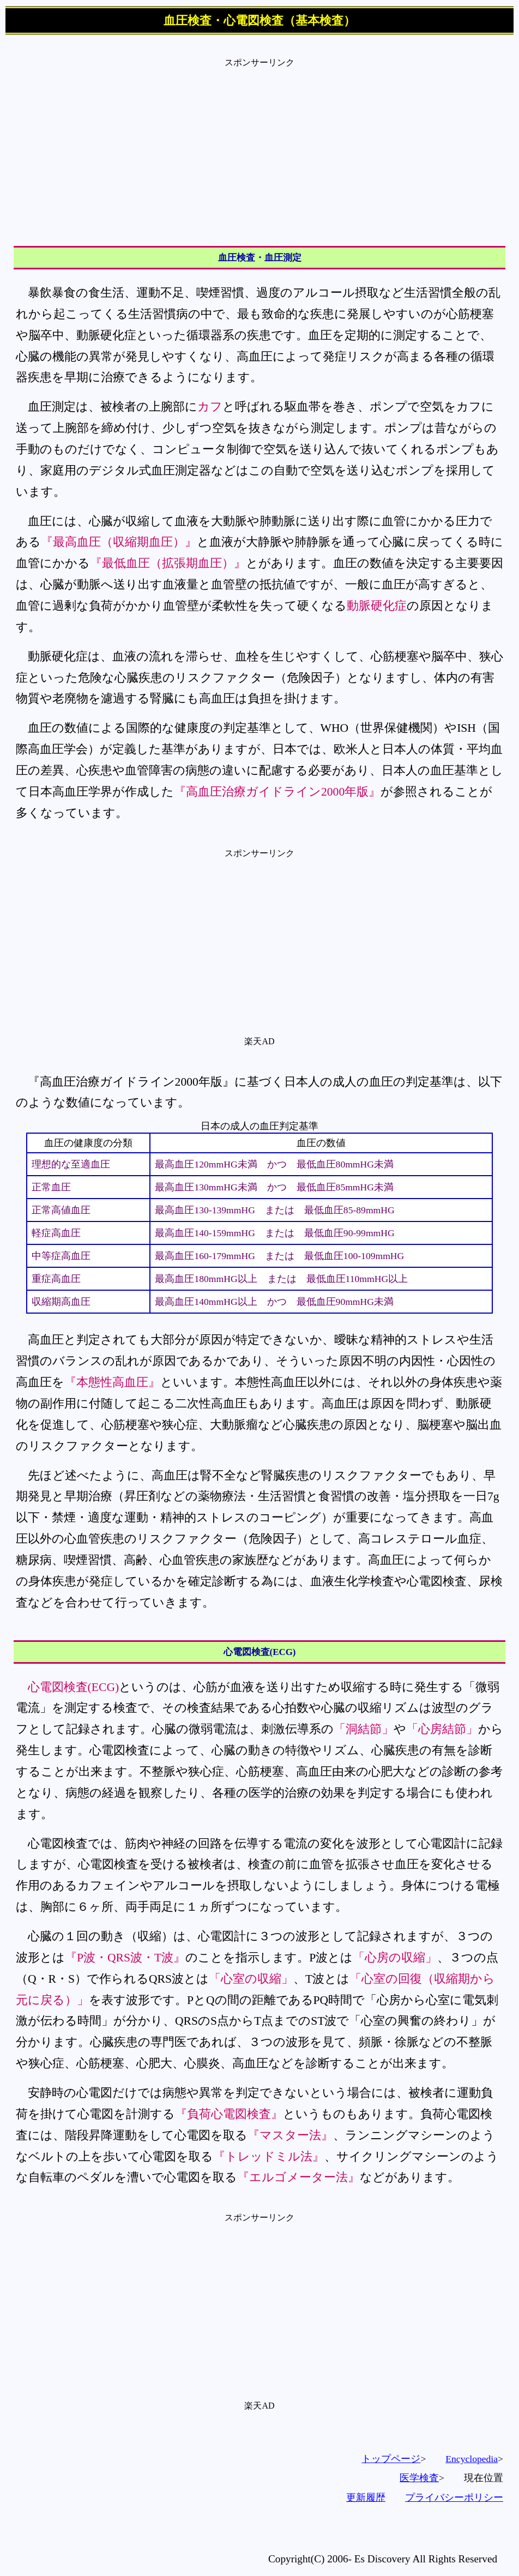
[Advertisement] (259, 145)
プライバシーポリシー (454, 2497)
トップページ (390, 2458)
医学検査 (419, 2477)
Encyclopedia (471, 2458)
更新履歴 (365, 2497)
